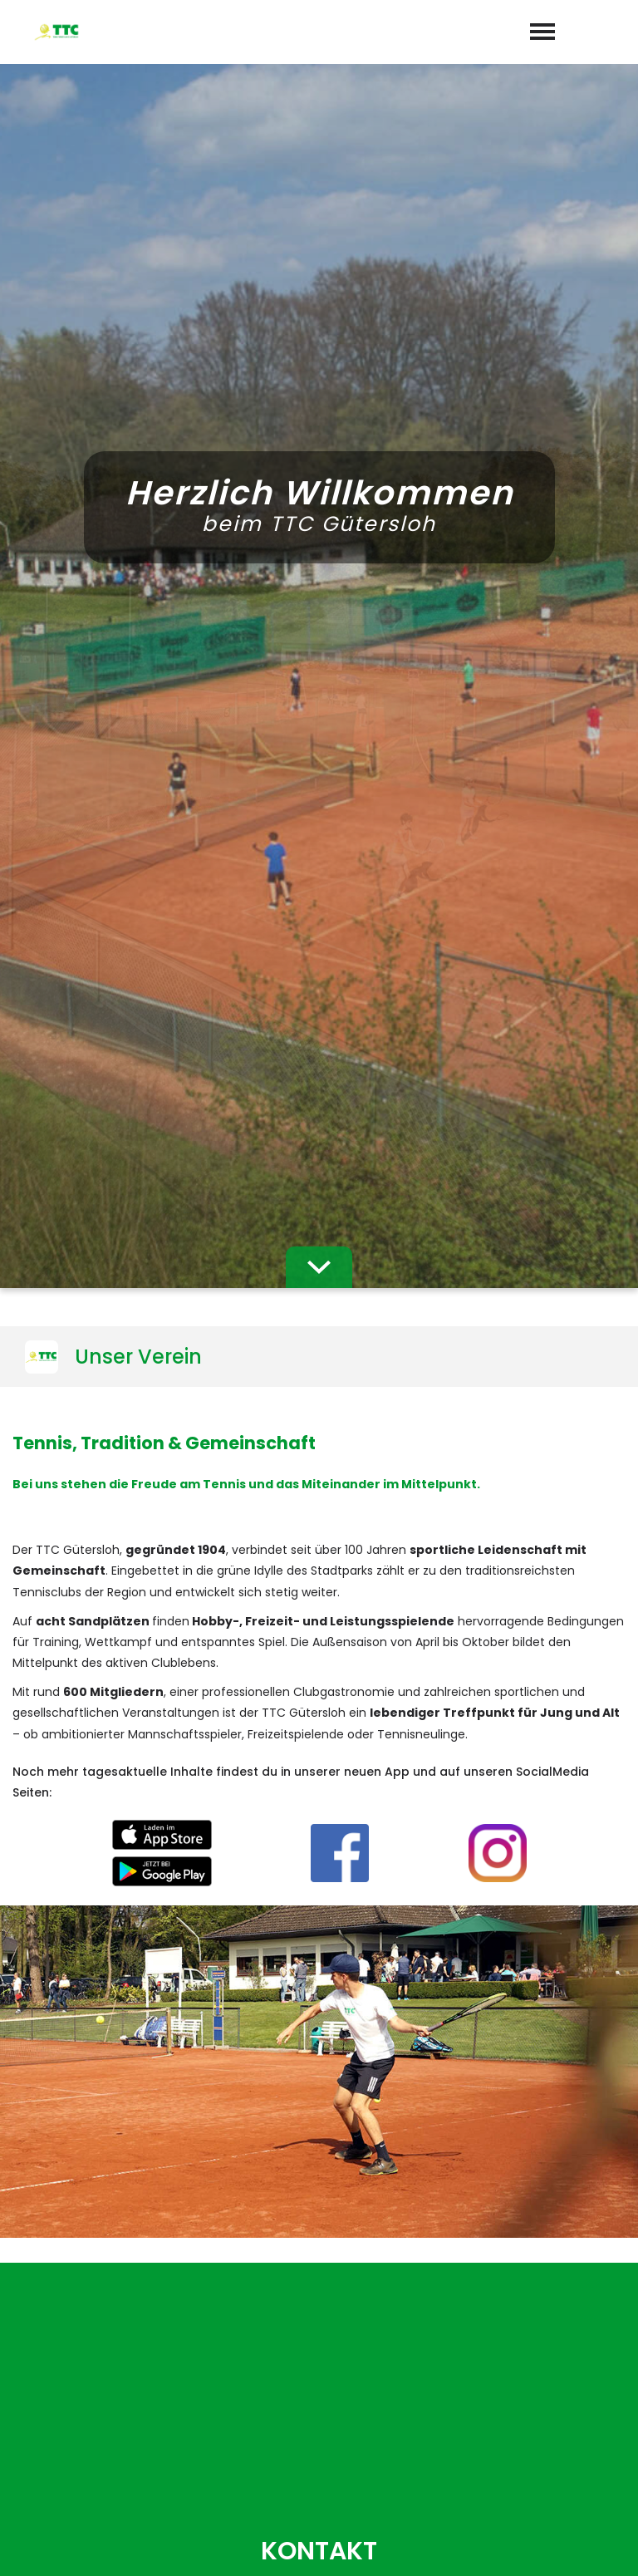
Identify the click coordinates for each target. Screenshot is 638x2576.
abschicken (319, 1991)
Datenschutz (588, 2544)
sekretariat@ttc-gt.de (331, 2370)
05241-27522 (329, 2346)
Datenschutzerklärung (343, 1947)
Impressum (495, 2544)
